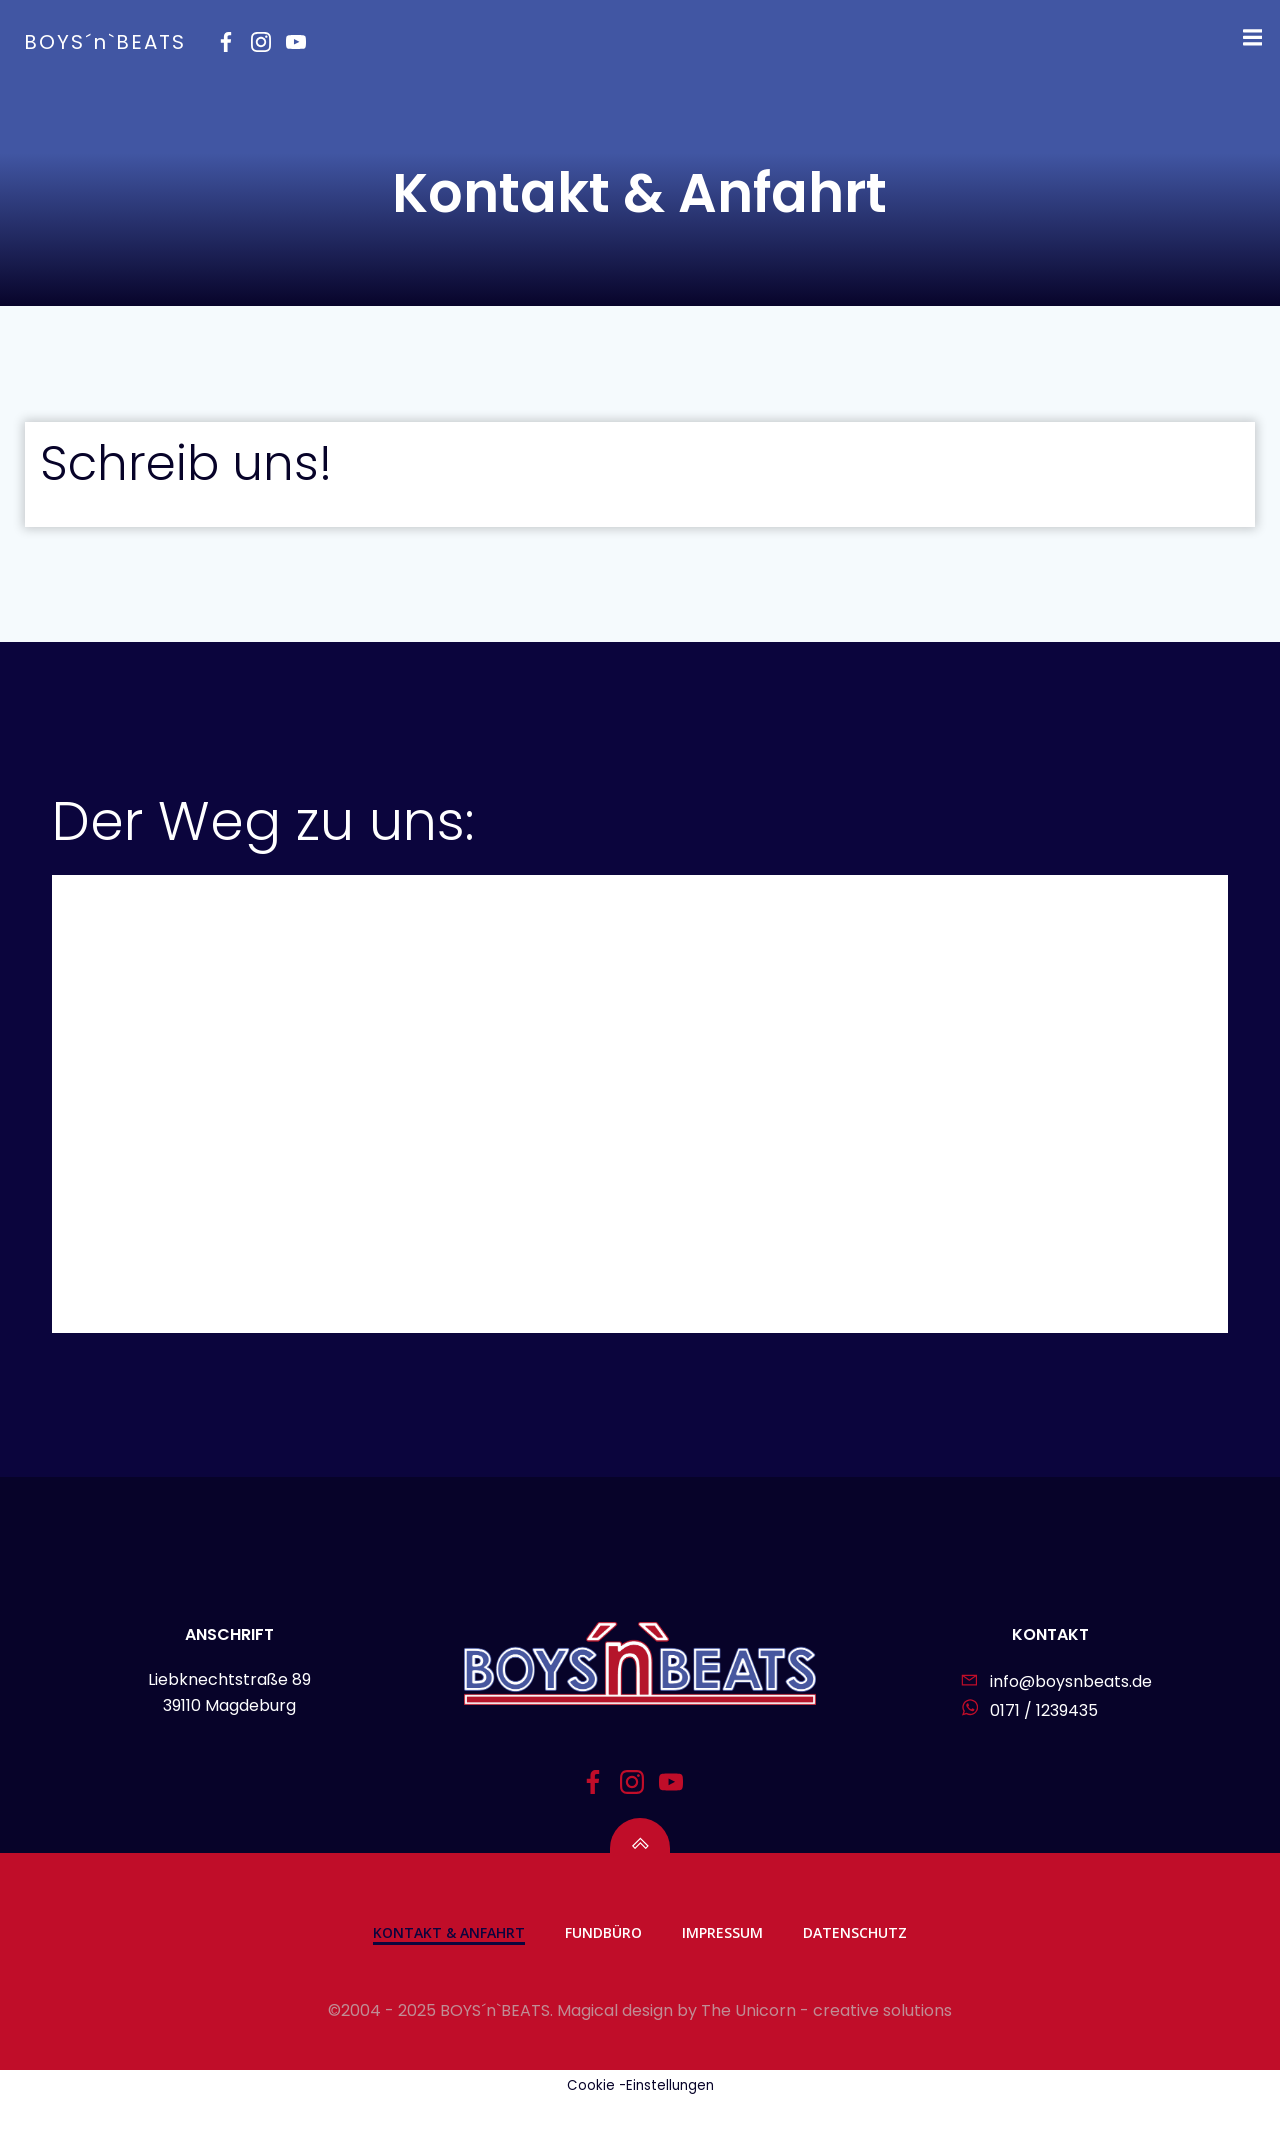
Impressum (722, 1960)
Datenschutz (855, 1960)
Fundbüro (603, 1960)
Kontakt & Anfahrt (449, 1960)
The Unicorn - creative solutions (826, 2039)
